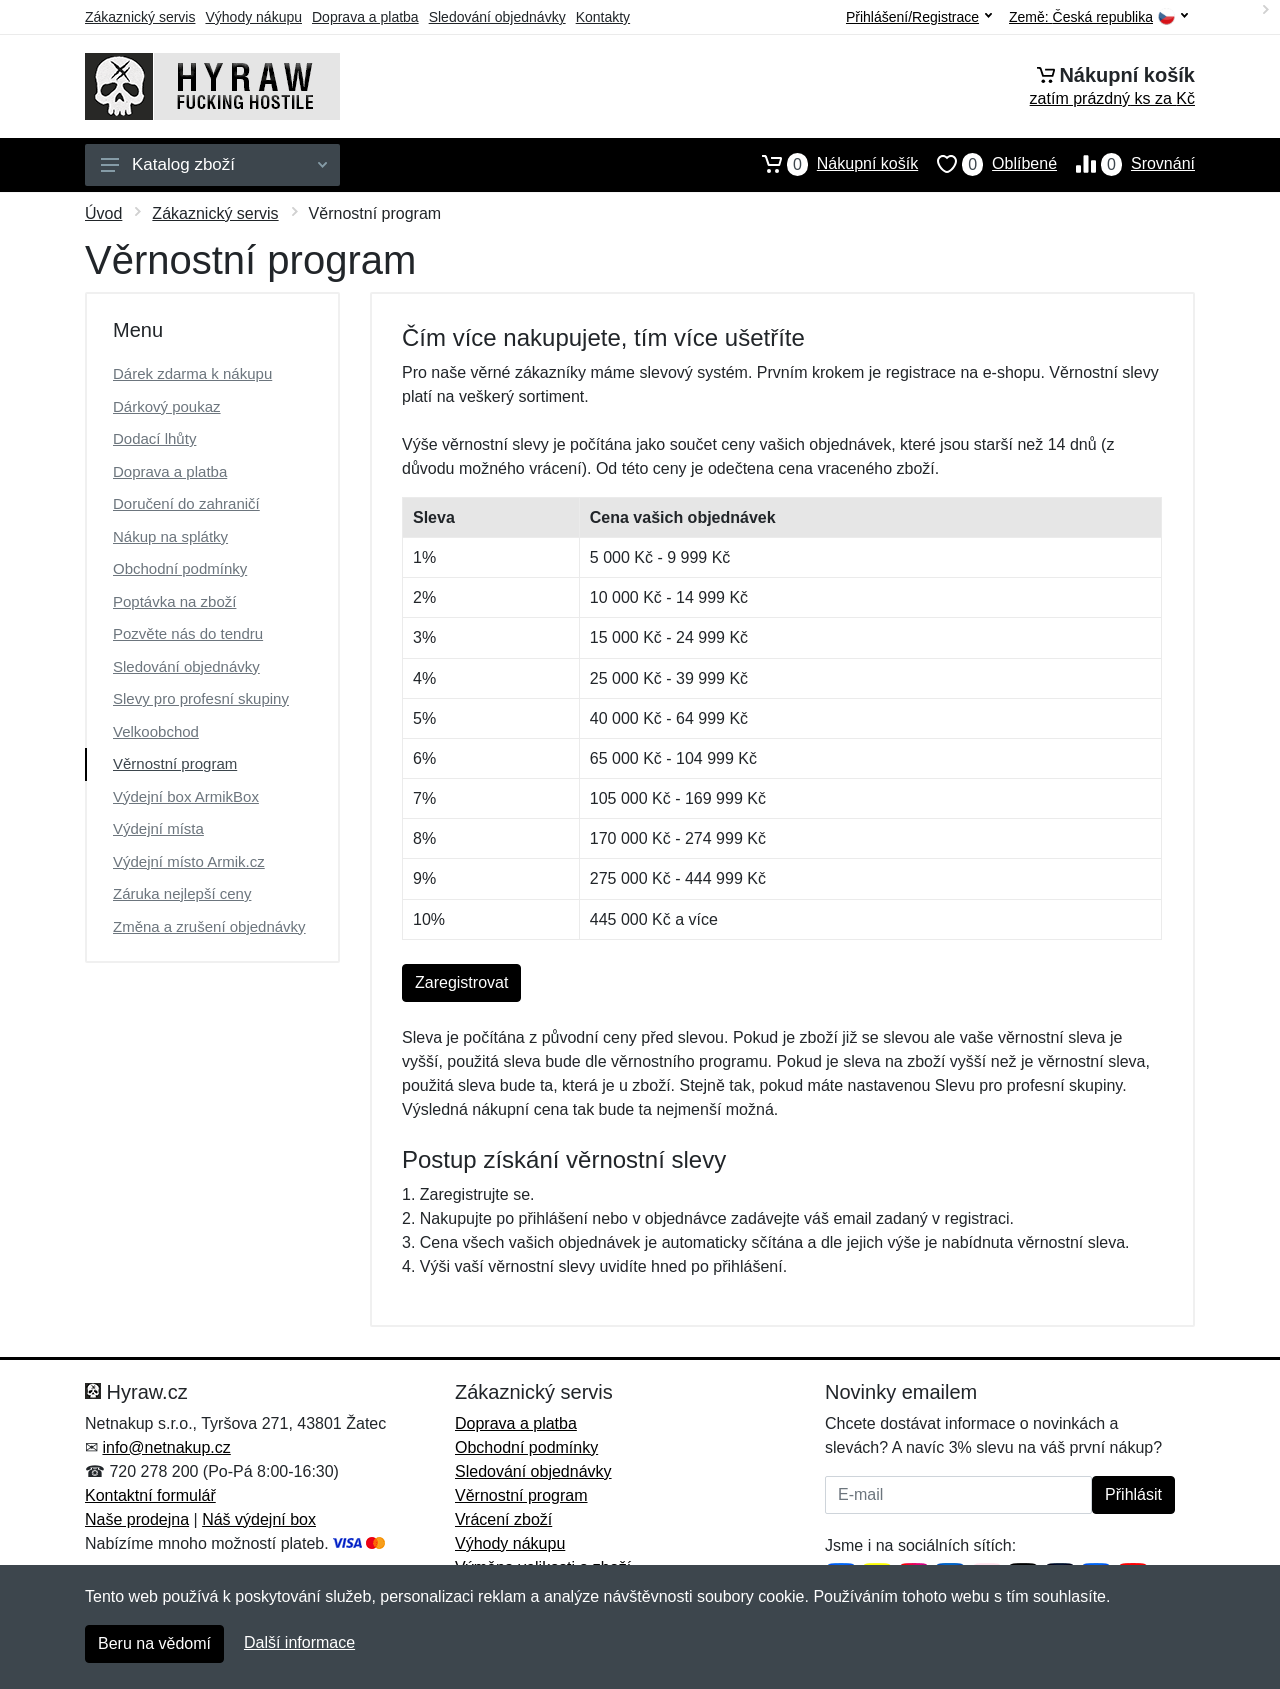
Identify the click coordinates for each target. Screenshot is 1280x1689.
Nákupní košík (830, 164)
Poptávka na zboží (174, 601)
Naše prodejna (137, 1519)
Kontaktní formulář (150, 1495)
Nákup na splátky (170, 536)
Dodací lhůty (154, 438)
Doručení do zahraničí (186, 503)
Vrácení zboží (503, 1519)
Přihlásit (1133, 1494)
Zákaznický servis (140, 17)
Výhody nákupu (253, 17)
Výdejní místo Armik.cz (189, 861)
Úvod (103, 213)
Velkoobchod (156, 731)
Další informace (299, 1642)
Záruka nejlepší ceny (182, 893)
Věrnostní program (175, 763)
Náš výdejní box (259, 1519)
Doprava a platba (365, 17)
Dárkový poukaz (167, 406)
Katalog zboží (214, 164)
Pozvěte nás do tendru (188, 633)
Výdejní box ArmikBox (186, 796)
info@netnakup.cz (166, 1447)
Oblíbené (987, 164)
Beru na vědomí (154, 1643)
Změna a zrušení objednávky (209, 926)
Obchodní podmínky (180, 568)
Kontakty (603, 17)
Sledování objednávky (497, 17)
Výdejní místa (158, 828)
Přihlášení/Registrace (919, 17)
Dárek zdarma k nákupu (192, 373)
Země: (1098, 17)
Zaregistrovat (461, 982)
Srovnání (1126, 164)
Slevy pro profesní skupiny (201, 698)
